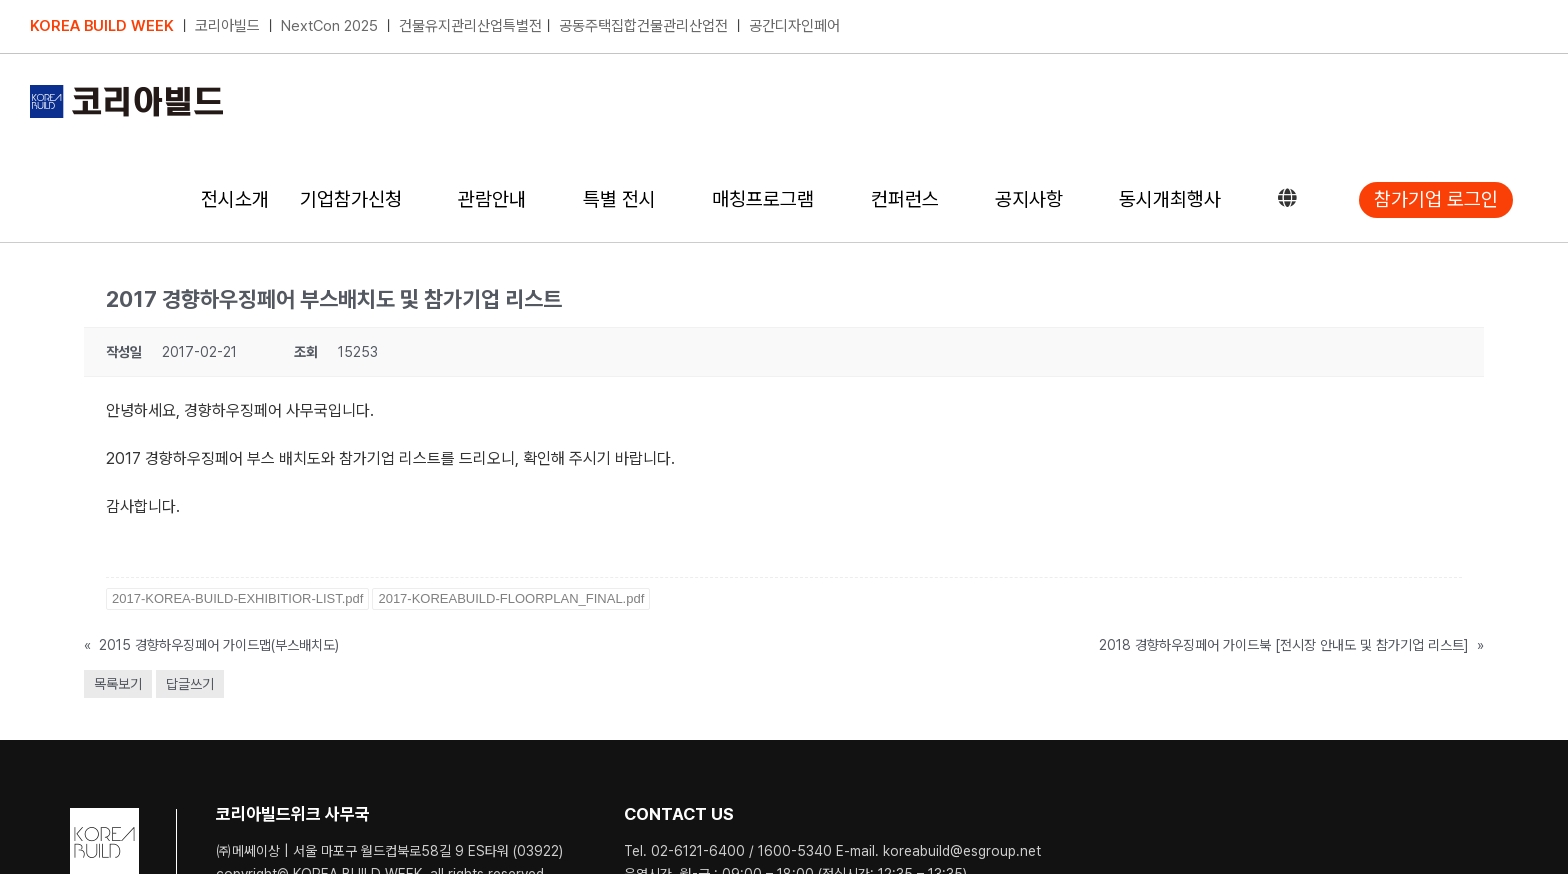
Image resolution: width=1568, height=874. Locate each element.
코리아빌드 (227, 26)
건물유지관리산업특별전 (470, 26)
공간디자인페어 (794, 26)
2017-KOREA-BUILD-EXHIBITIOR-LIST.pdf (237, 597)
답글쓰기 (190, 683)
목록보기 (118, 683)
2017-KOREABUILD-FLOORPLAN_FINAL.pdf (511, 597)
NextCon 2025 (329, 26)
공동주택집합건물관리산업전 (643, 26)
